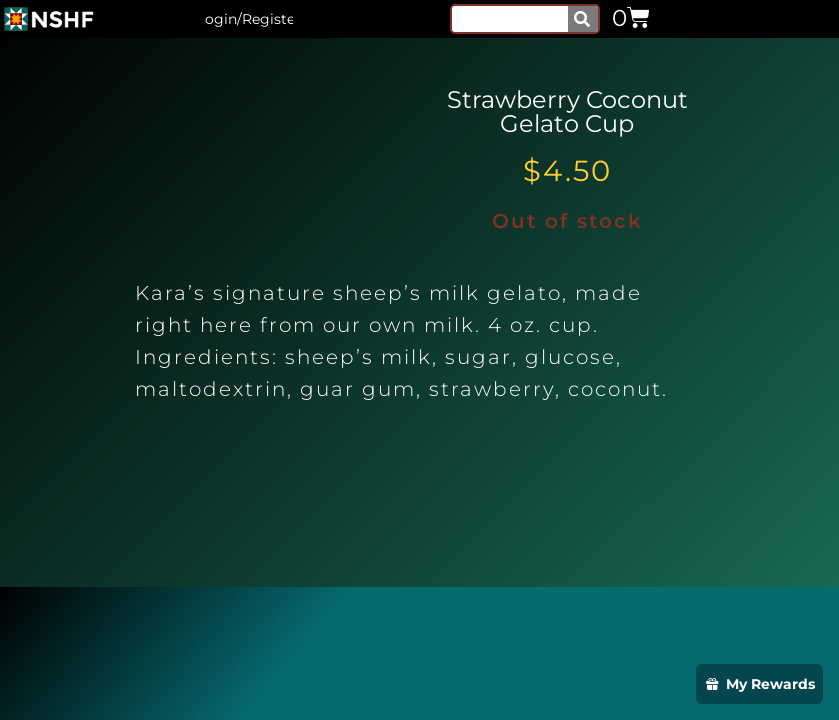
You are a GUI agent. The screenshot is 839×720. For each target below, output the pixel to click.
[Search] (583, 19)
